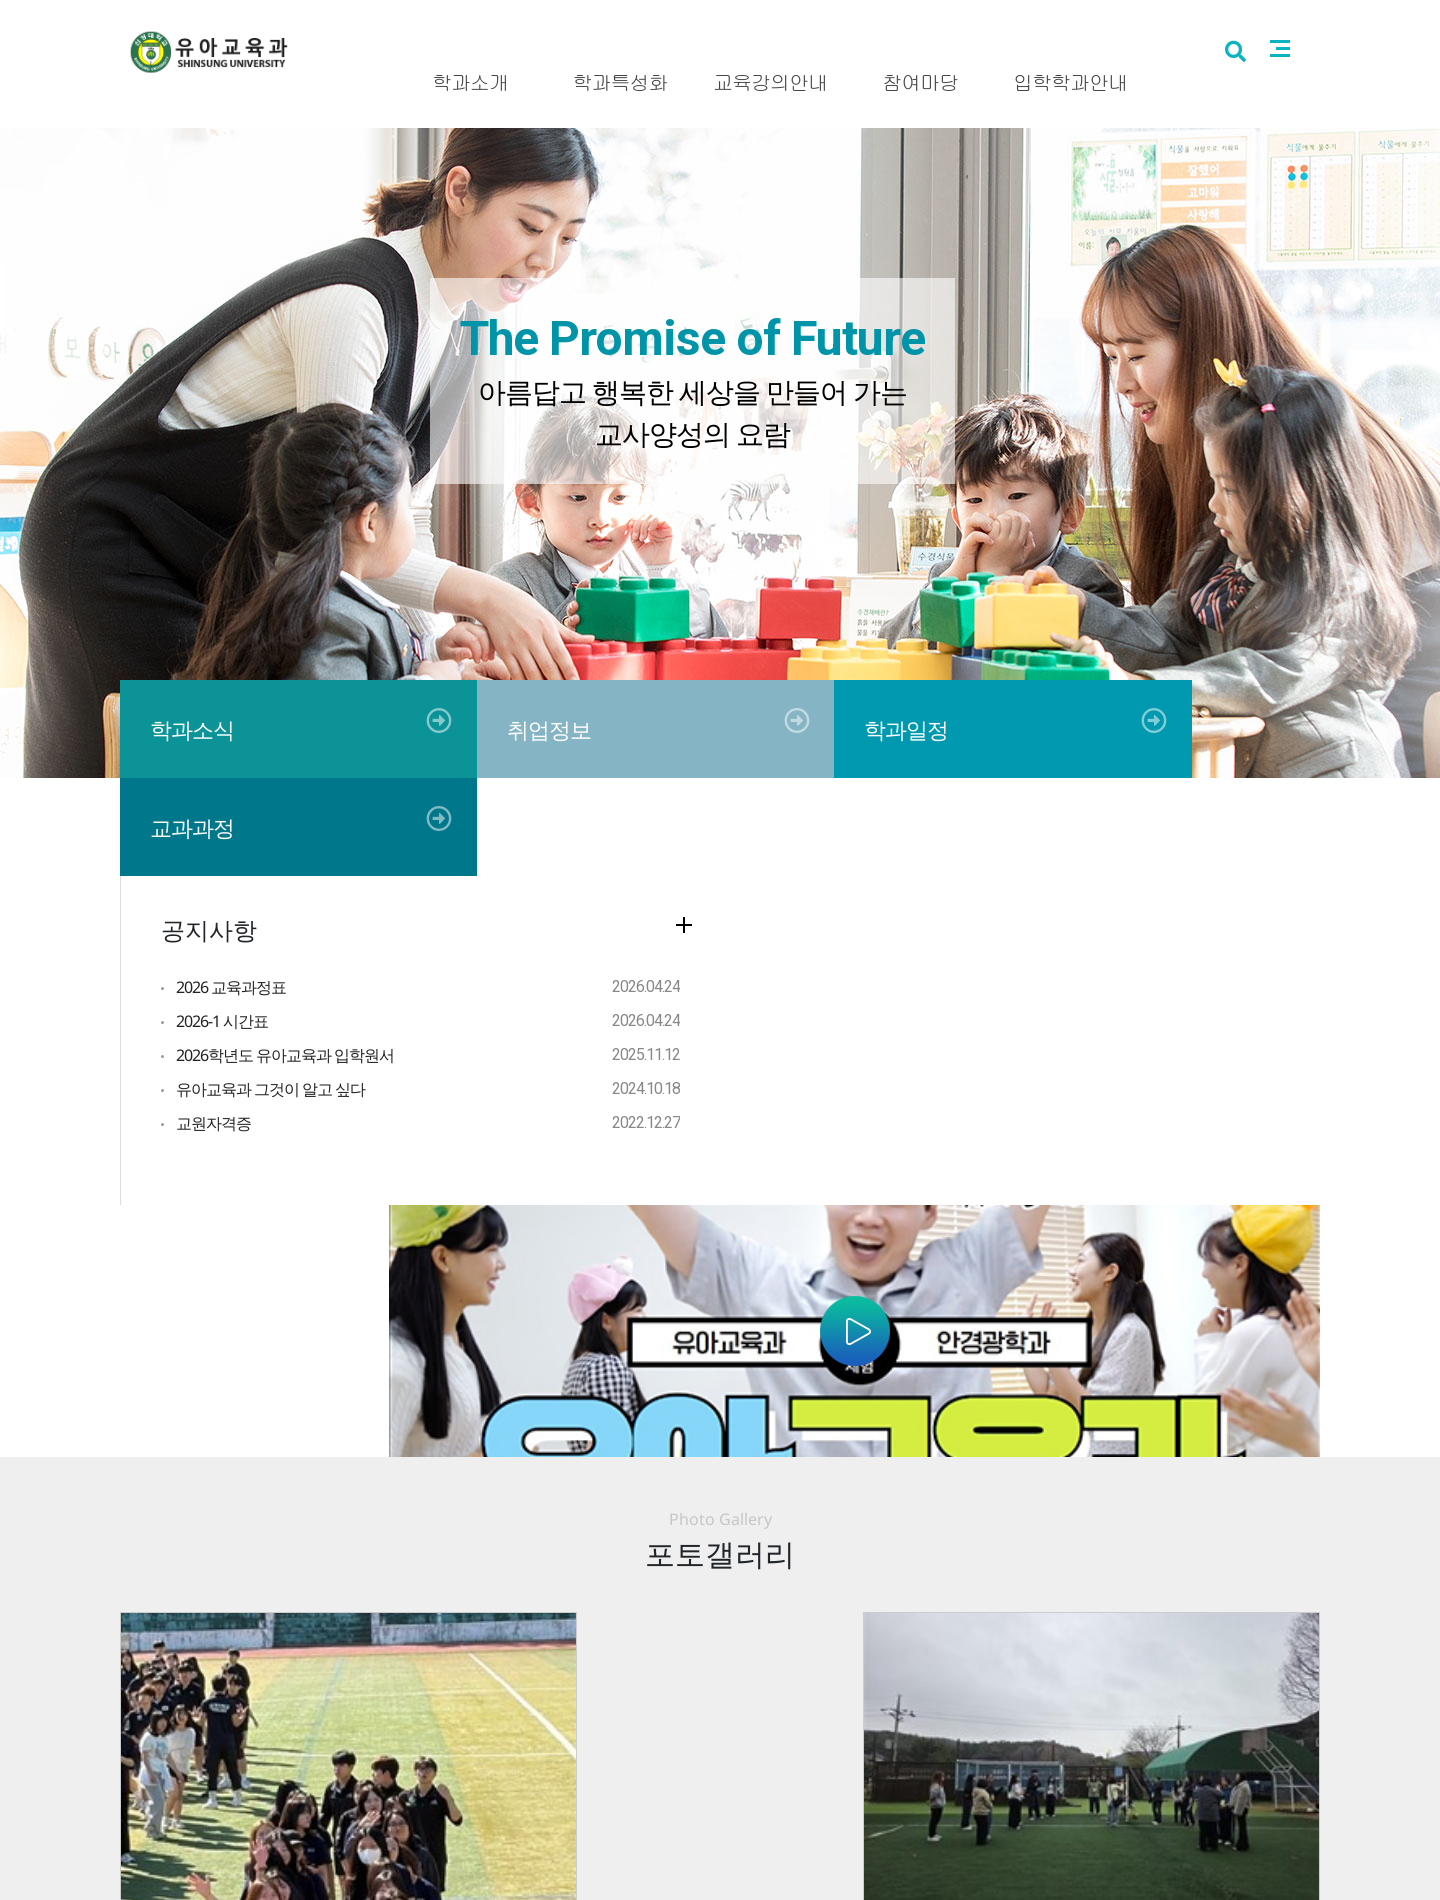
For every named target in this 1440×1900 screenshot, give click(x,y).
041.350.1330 (874, 1814)
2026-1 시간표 (222, 923)
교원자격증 (213, 1025)
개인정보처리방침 (683, 1768)
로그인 (1289, 17)
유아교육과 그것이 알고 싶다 (270, 991)
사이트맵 (1310, 80)
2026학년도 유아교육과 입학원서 (285, 957)
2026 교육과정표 (231, 889)
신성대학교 (1109, 17)
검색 (1263, 82)
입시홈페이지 (1206, 17)
